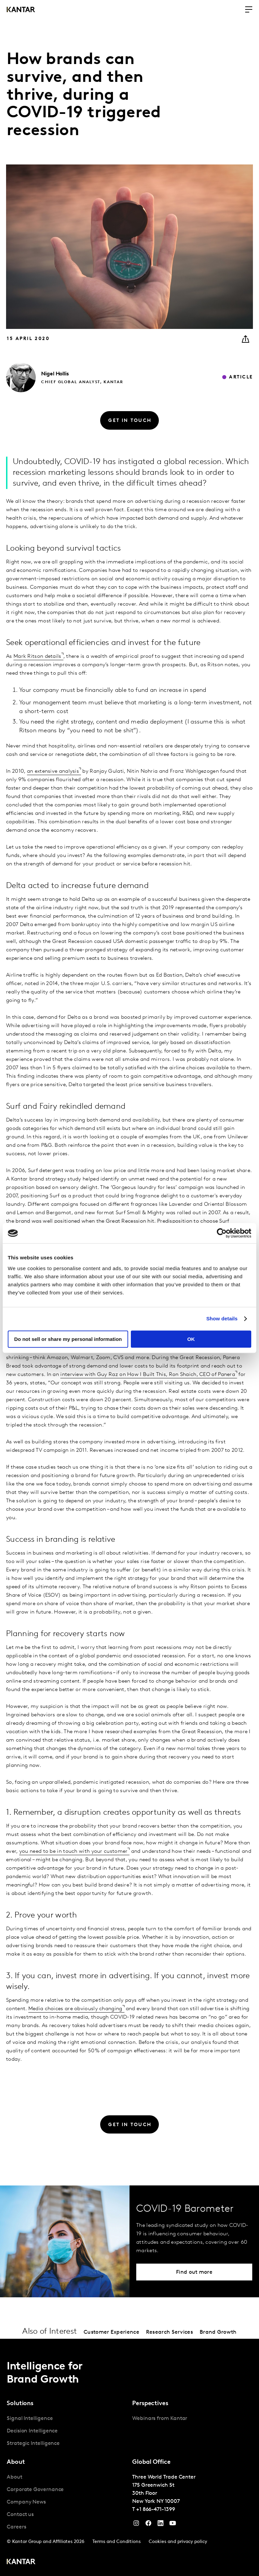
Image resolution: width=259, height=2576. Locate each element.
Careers (16, 2527)
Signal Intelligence (30, 2418)
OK (191, 1339)
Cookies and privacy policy (178, 2541)
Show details (222, 1318)
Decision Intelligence (32, 2431)
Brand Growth (218, 2332)
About (14, 2477)
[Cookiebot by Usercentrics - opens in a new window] (221, 1233)
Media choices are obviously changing (75, 2009)
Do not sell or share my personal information (68, 1339)
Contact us (20, 2514)
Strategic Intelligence (33, 2443)
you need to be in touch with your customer (73, 1851)
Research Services (169, 2332)
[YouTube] (160, 2525)
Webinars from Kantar (159, 2418)
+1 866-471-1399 (155, 2509)
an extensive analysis (53, 771)
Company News (26, 2502)
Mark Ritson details (37, 656)
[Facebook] (148, 2525)
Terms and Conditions (116, 2541)
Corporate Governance (35, 2489)
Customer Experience (111, 2332)
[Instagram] (136, 2525)
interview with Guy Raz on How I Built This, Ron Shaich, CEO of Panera (147, 1374)
